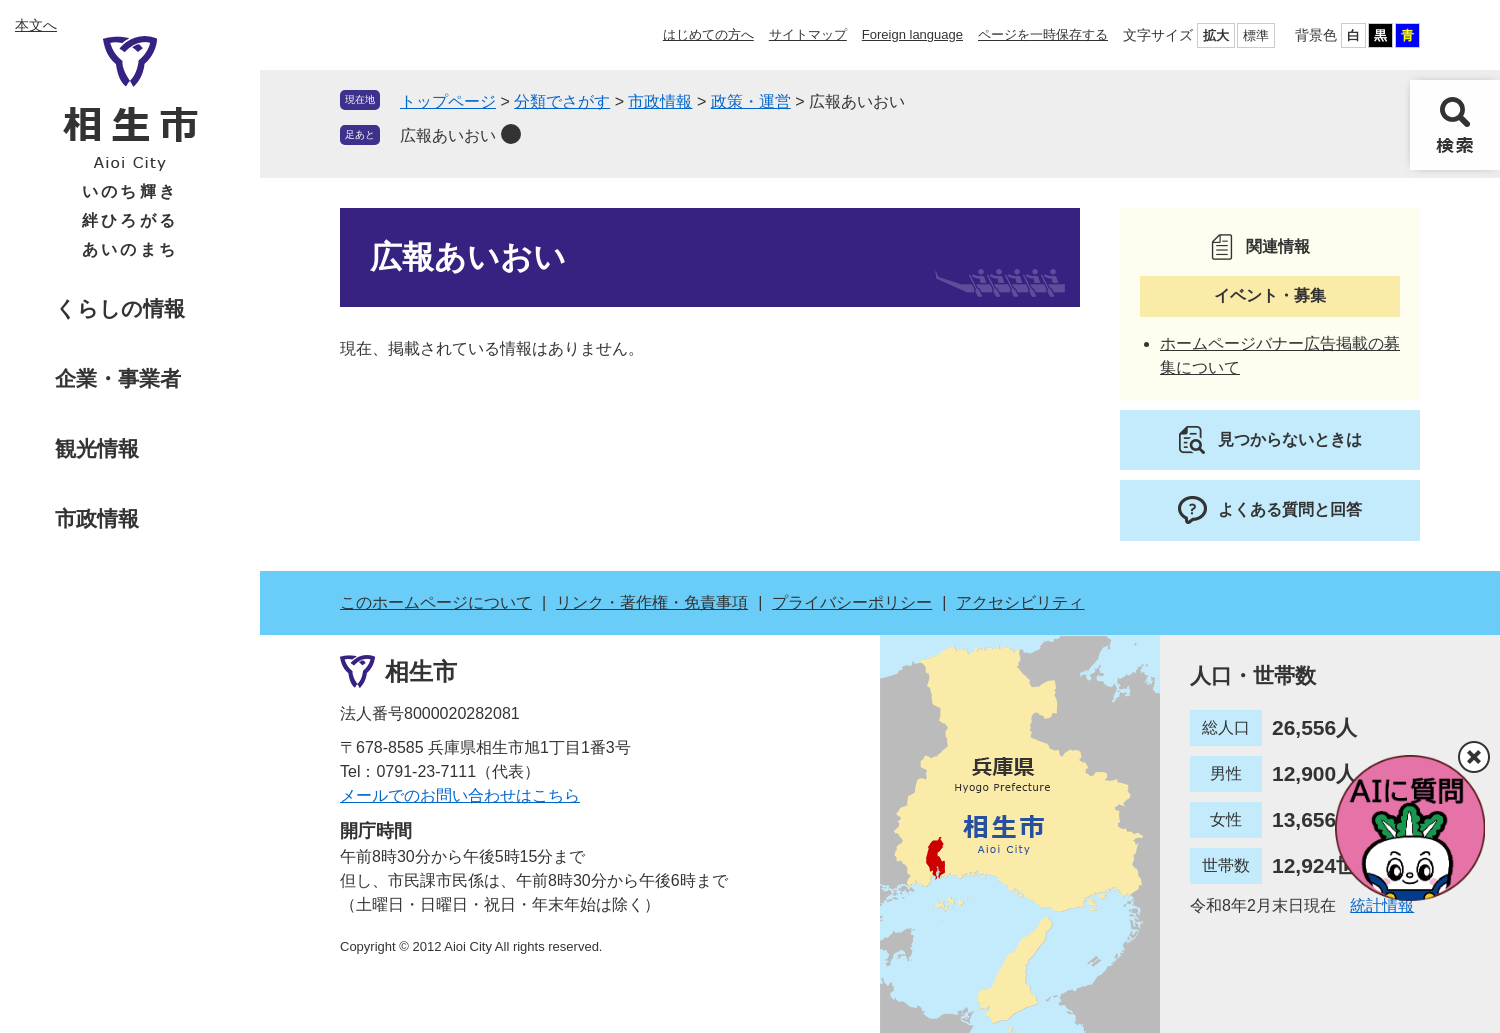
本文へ (36, 25)
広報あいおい (448, 135)
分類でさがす (562, 101)
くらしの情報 (120, 308)
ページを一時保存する (1043, 34)
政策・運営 (751, 101)
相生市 (421, 670)
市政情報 (97, 518)
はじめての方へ (708, 34)
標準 (1256, 35)
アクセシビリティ (1020, 602)
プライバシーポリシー (852, 602)
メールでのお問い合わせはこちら (460, 795)
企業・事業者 (118, 378)
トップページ (448, 101)
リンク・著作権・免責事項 (652, 602)
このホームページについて (436, 602)
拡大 (1216, 35)
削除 (511, 134)
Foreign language (912, 34)
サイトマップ (808, 34)
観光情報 (97, 448)
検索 (1455, 125)
